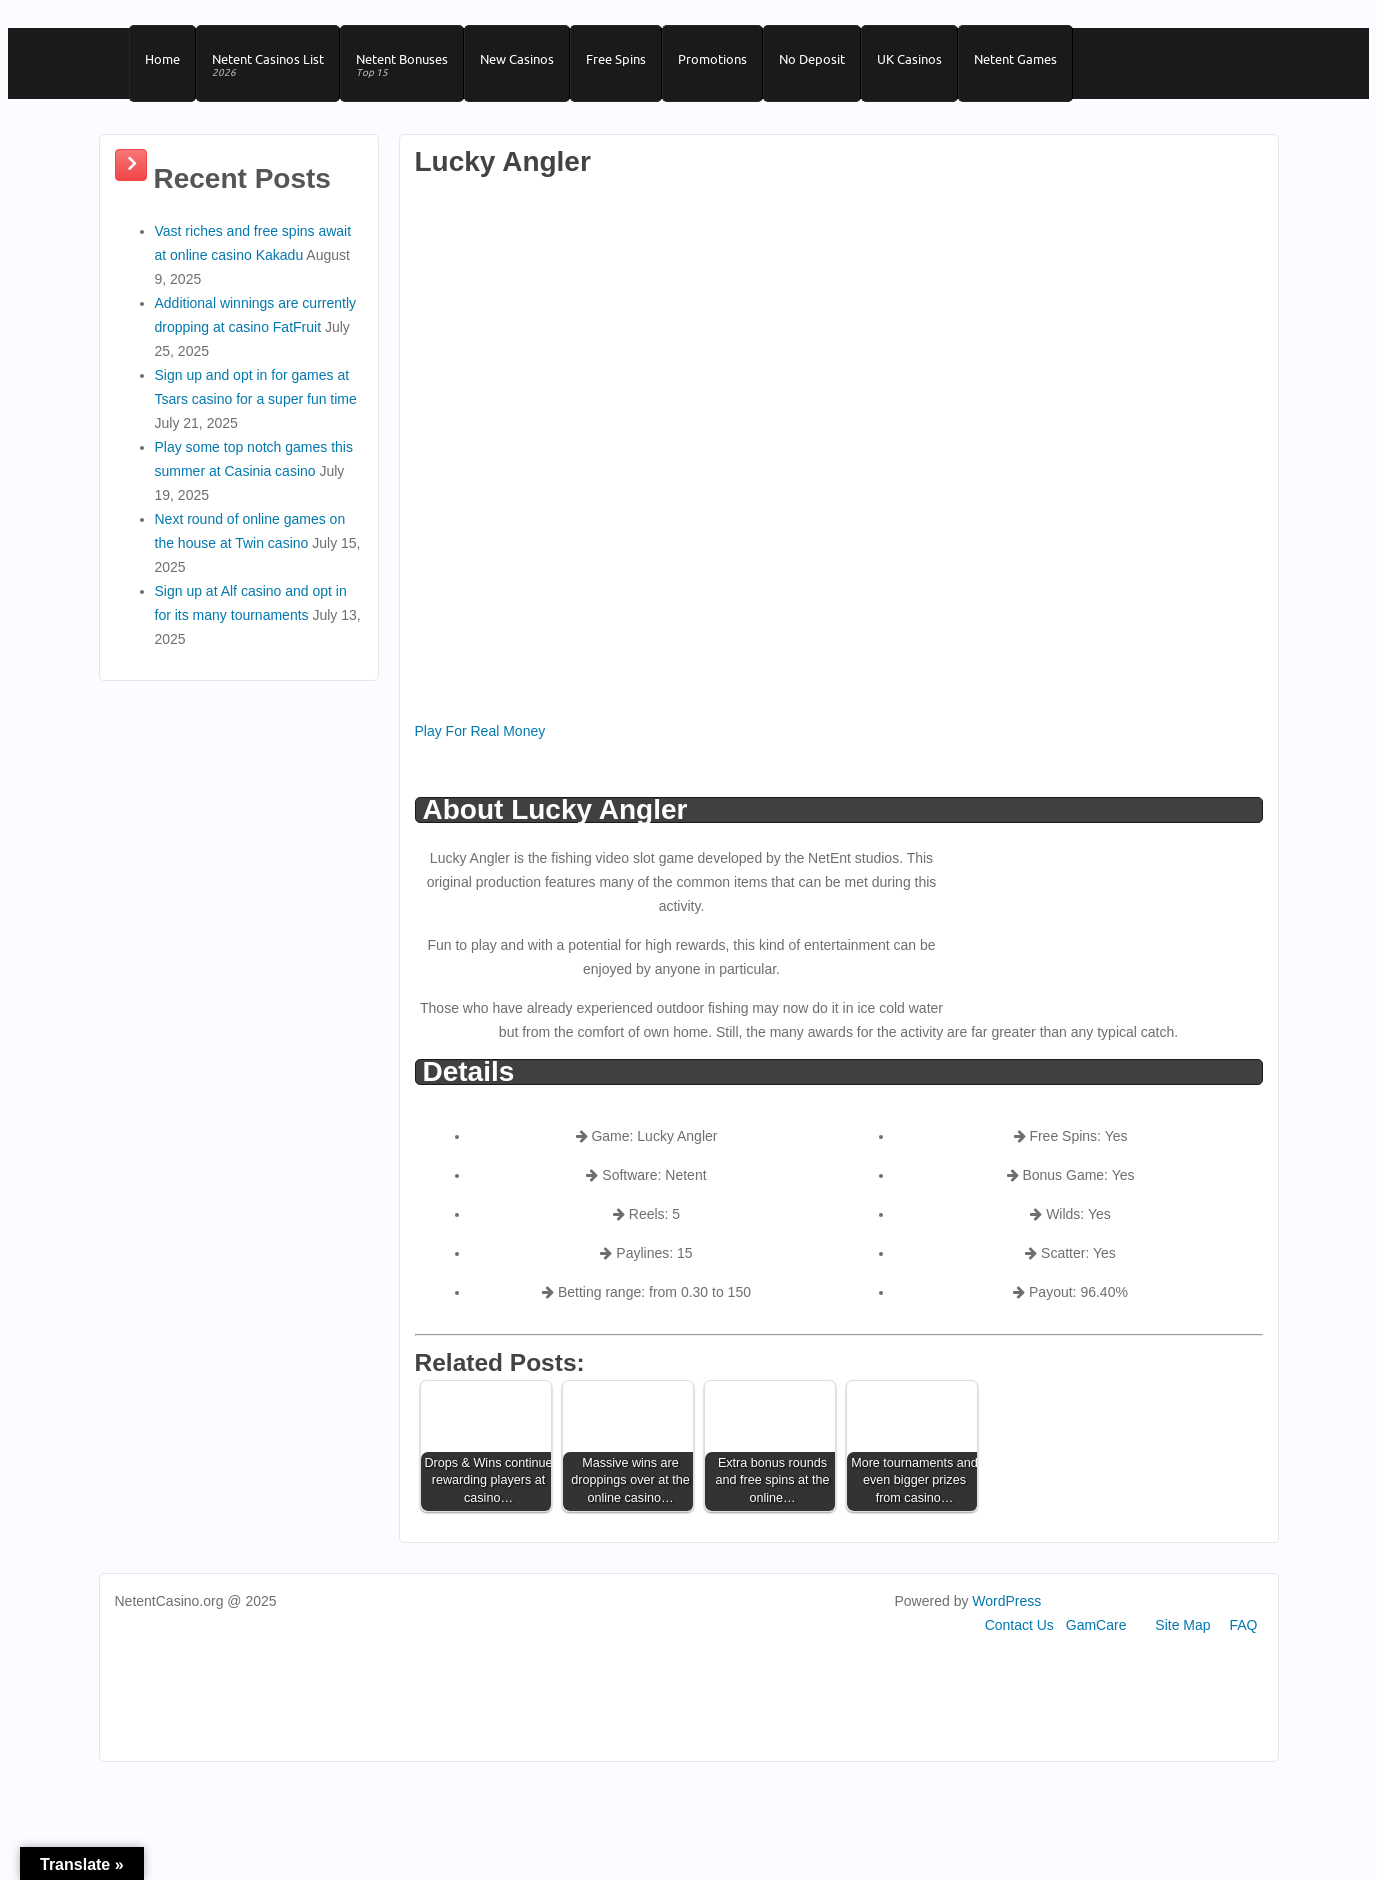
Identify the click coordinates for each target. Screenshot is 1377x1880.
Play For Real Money (480, 731)
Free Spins (616, 59)
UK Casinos (909, 59)
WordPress (1006, 1601)
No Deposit (812, 59)
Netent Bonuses (402, 66)
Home (162, 59)
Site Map (1182, 1625)
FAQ (1243, 1625)
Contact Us (1019, 1625)
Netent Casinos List (268, 66)
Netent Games (1015, 59)
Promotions (712, 59)
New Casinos (517, 59)
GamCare (1096, 1625)
